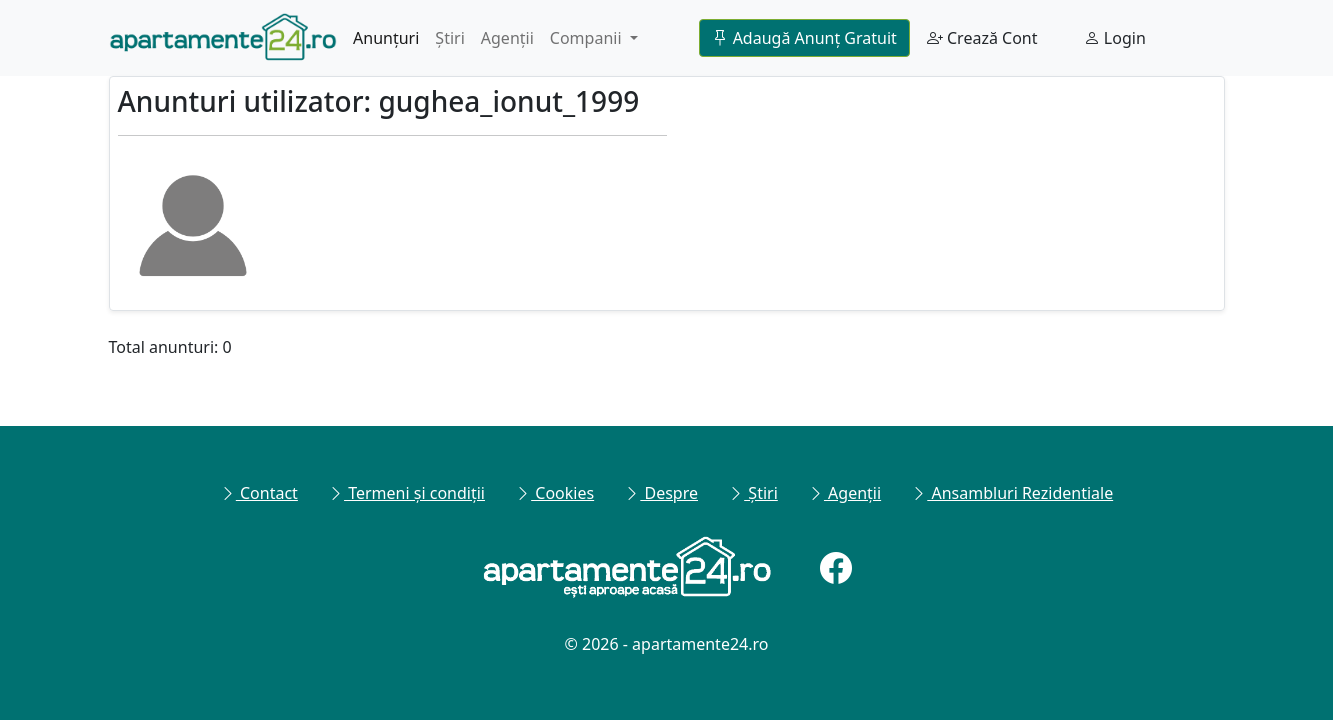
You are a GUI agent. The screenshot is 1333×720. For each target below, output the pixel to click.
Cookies (554, 493)
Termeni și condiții (406, 493)
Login (1115, 38)
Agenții (507, 38)
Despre (661, 493)
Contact (259, 493)
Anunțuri (386, 38)
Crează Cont (982, 38)
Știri (449, 38)
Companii (588, 38)
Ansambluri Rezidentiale (1012, 493)
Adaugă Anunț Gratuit (804, 38)
